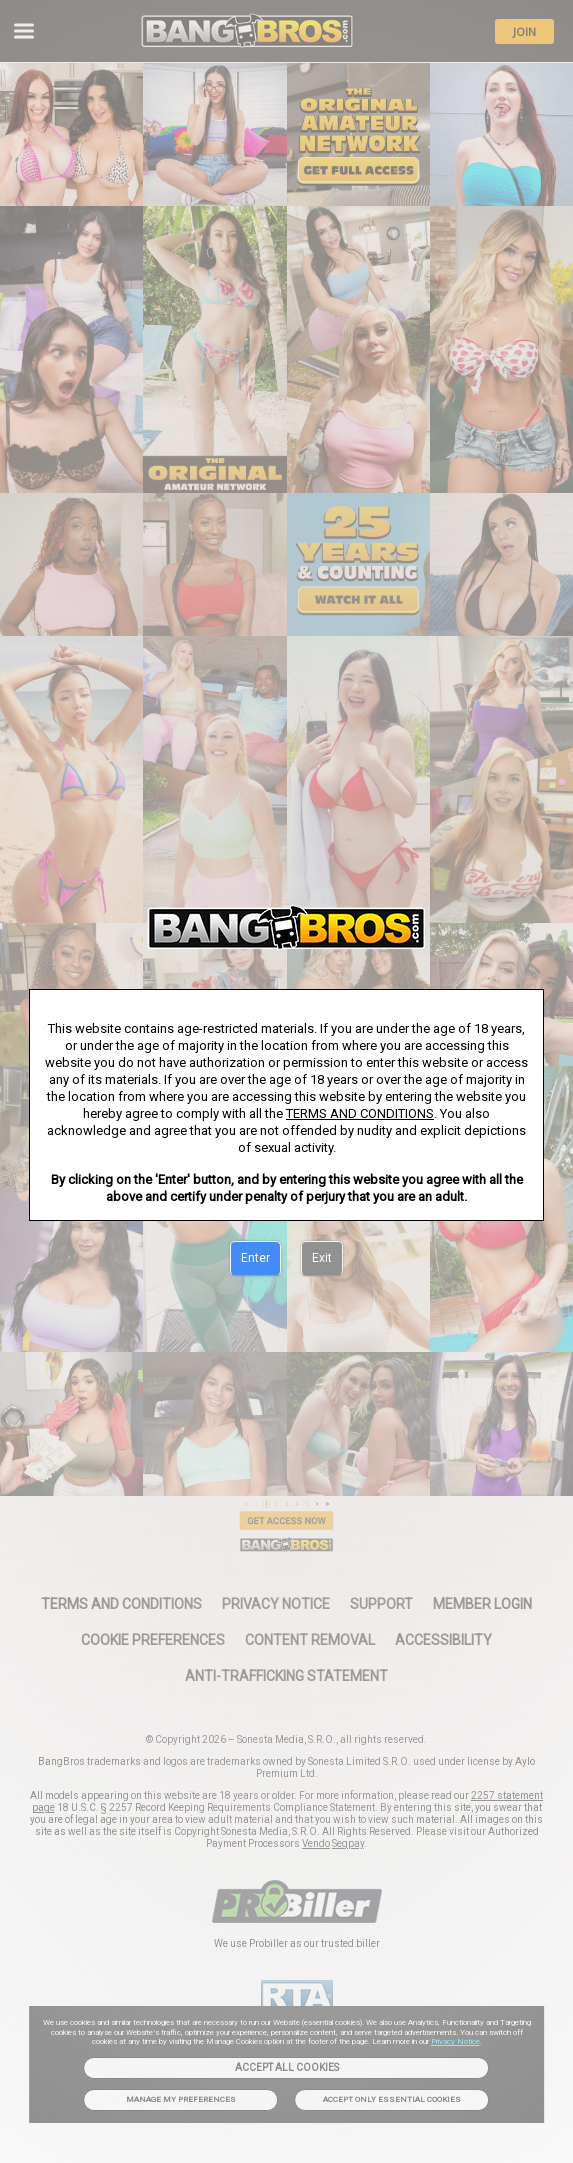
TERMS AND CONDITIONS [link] (360, 1113)
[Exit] (322, 1259)
